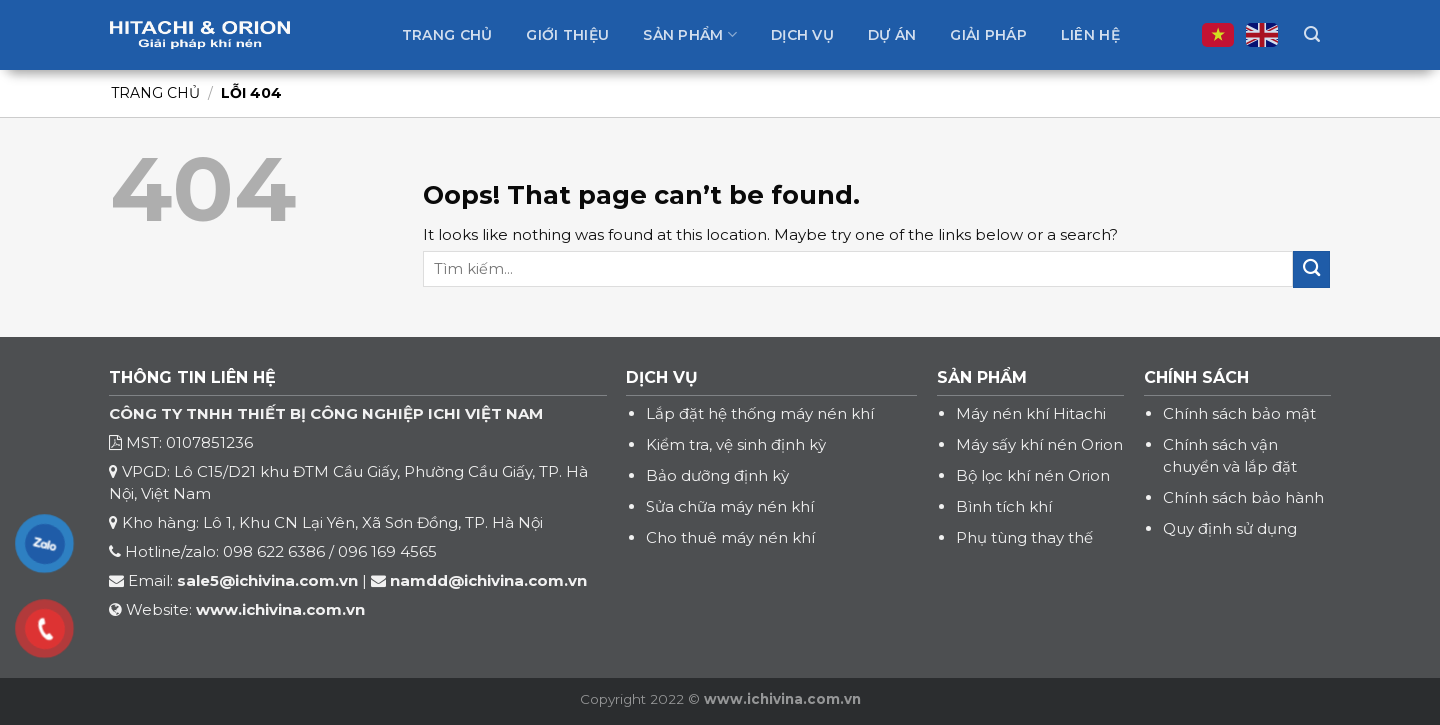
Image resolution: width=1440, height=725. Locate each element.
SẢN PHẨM (982, 377)
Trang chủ (447, 35)
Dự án (892, 35)
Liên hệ (1090, 35)
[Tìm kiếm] (1312, 34)
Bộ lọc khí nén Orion (1033, 475)
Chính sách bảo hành (1243, 497)
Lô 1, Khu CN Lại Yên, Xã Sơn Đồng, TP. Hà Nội (373, 522)
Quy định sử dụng (1230, 528)
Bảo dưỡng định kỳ (717, 475)
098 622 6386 (274, 551)
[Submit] (1311, 269)
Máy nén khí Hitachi (1031, 413)
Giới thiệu (567, 35)
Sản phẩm (690, 34)
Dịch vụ (802, 35)
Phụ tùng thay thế (1024, 537)
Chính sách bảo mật (1239, 413)
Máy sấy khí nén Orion (1039, 444)
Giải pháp (988, 35)
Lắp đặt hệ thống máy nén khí (760, 413)
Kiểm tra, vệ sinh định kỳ (736, 444)
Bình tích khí (1004, 506)
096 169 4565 (387, 551)
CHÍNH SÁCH (1196, 377)
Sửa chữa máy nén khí (730, 506)
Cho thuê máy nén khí (730, 537)
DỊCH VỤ (662, 377)
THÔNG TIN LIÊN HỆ (192, 377)
